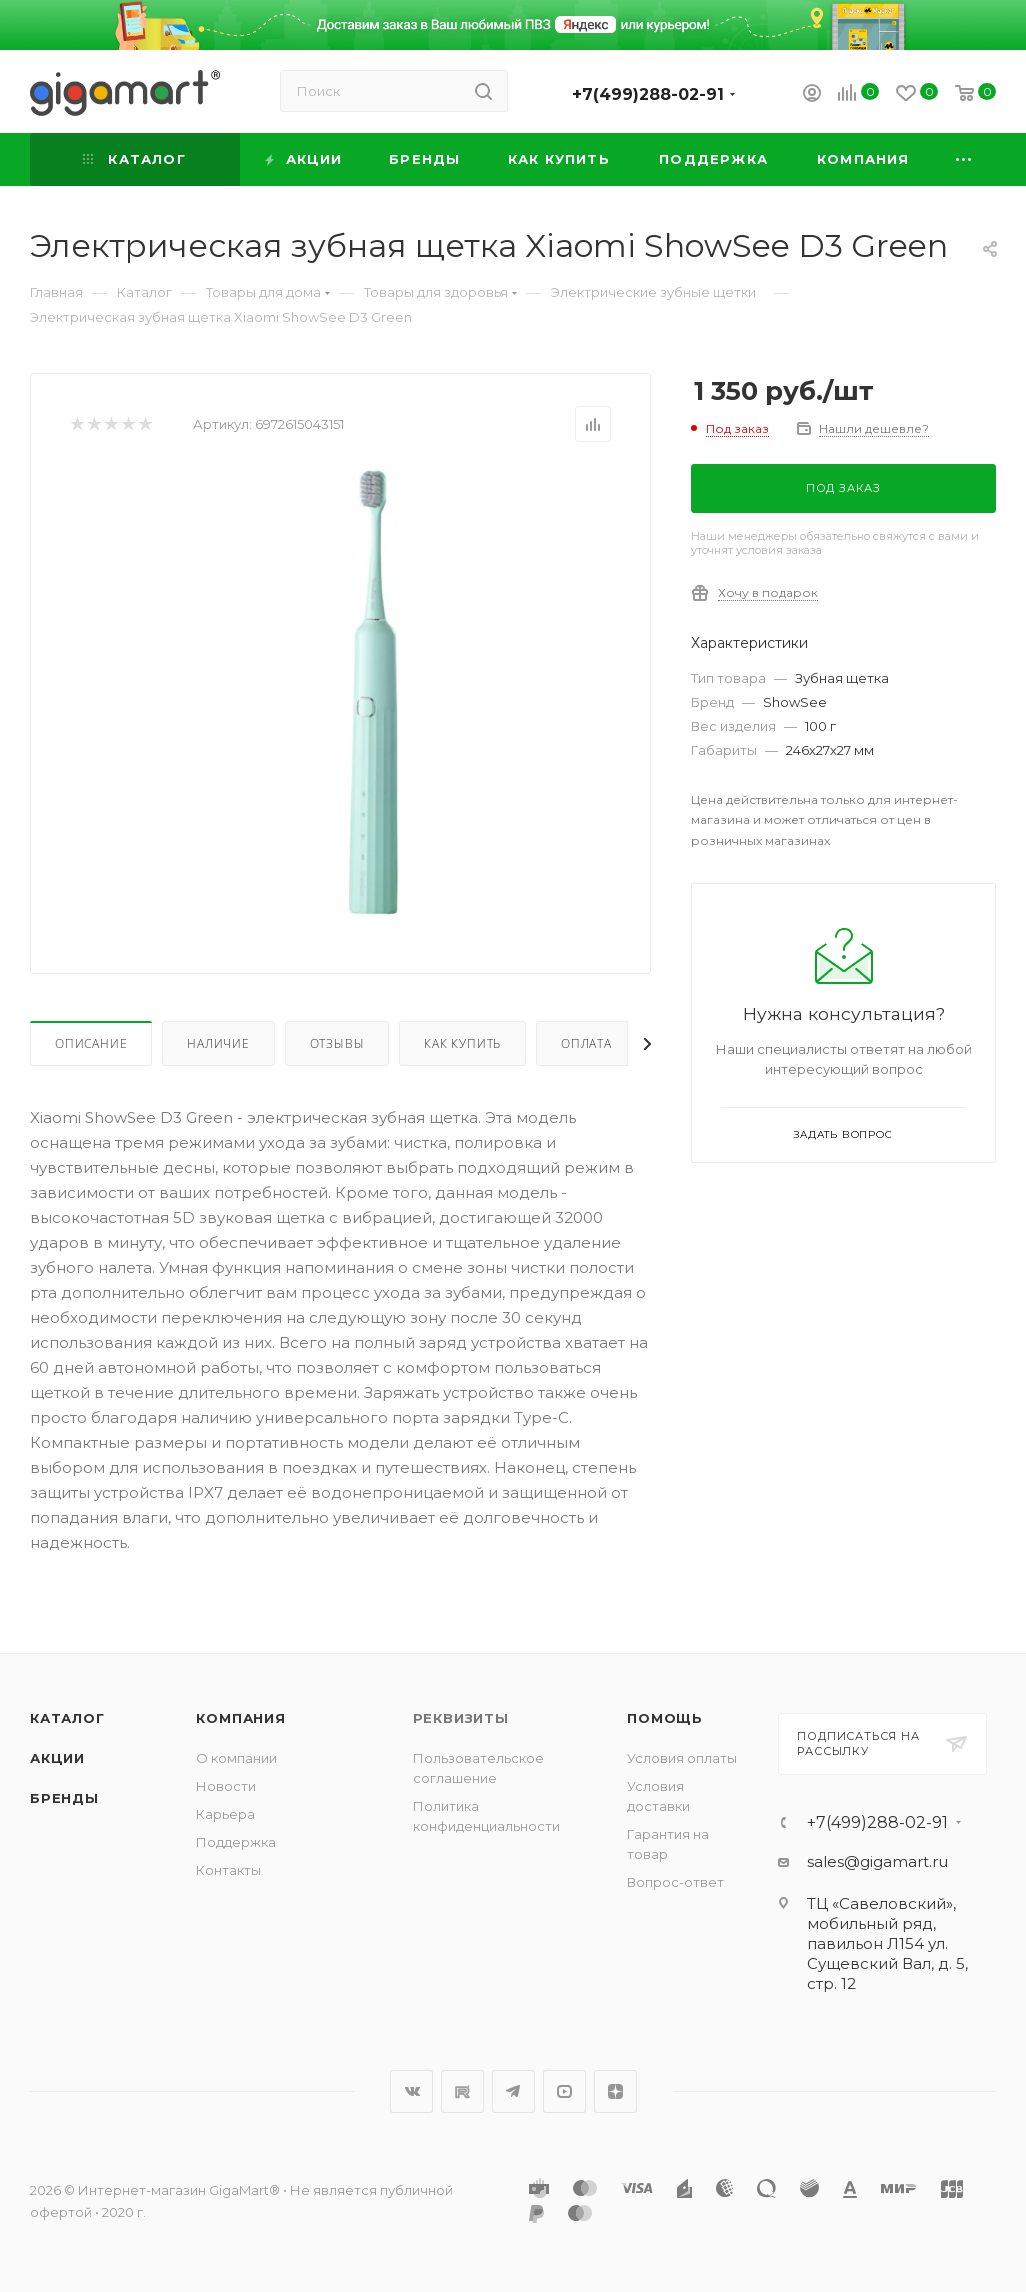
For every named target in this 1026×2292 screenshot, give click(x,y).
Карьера (225, 1814)
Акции (57, 1758)
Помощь (665, 1718)
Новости (226, 1786)
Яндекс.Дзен (615, 2091)
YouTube (564, 2091)
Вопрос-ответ (675, 1882)
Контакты (228, 1870)
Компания (240, 1718)
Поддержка (236, 1842)
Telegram (513, 2091)
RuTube (462, 2091)
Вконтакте (411, 2091)
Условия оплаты (682, 1758)
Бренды (64, 1798)
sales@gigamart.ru (877, 1861)
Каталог (67, 1718)
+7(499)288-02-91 (648, 94)
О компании (236, 1758)
